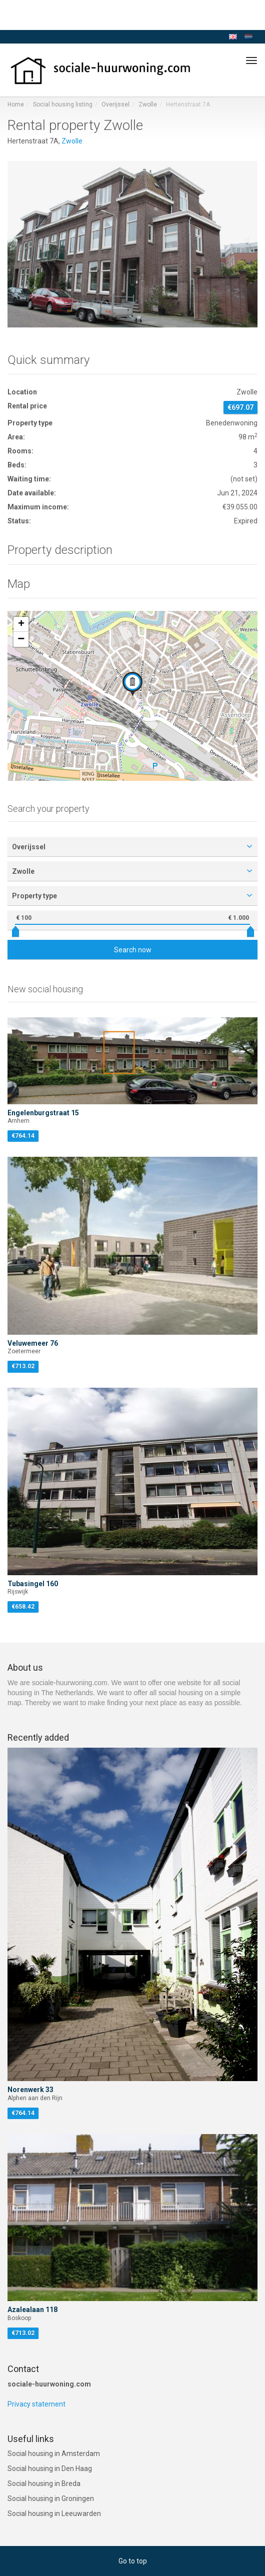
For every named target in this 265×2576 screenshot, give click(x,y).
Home (16, 104)
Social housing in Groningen (51, 2499)
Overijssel (116, 104)
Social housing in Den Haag (50, 2469)
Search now (133, 950)
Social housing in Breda (44, 2484)
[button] (132, 684)
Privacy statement (37, 2404)
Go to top (132, 2561)
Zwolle (147, 104)
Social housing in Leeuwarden (54, 2514)
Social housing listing (62, 104)
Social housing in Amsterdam (54, 2454)
